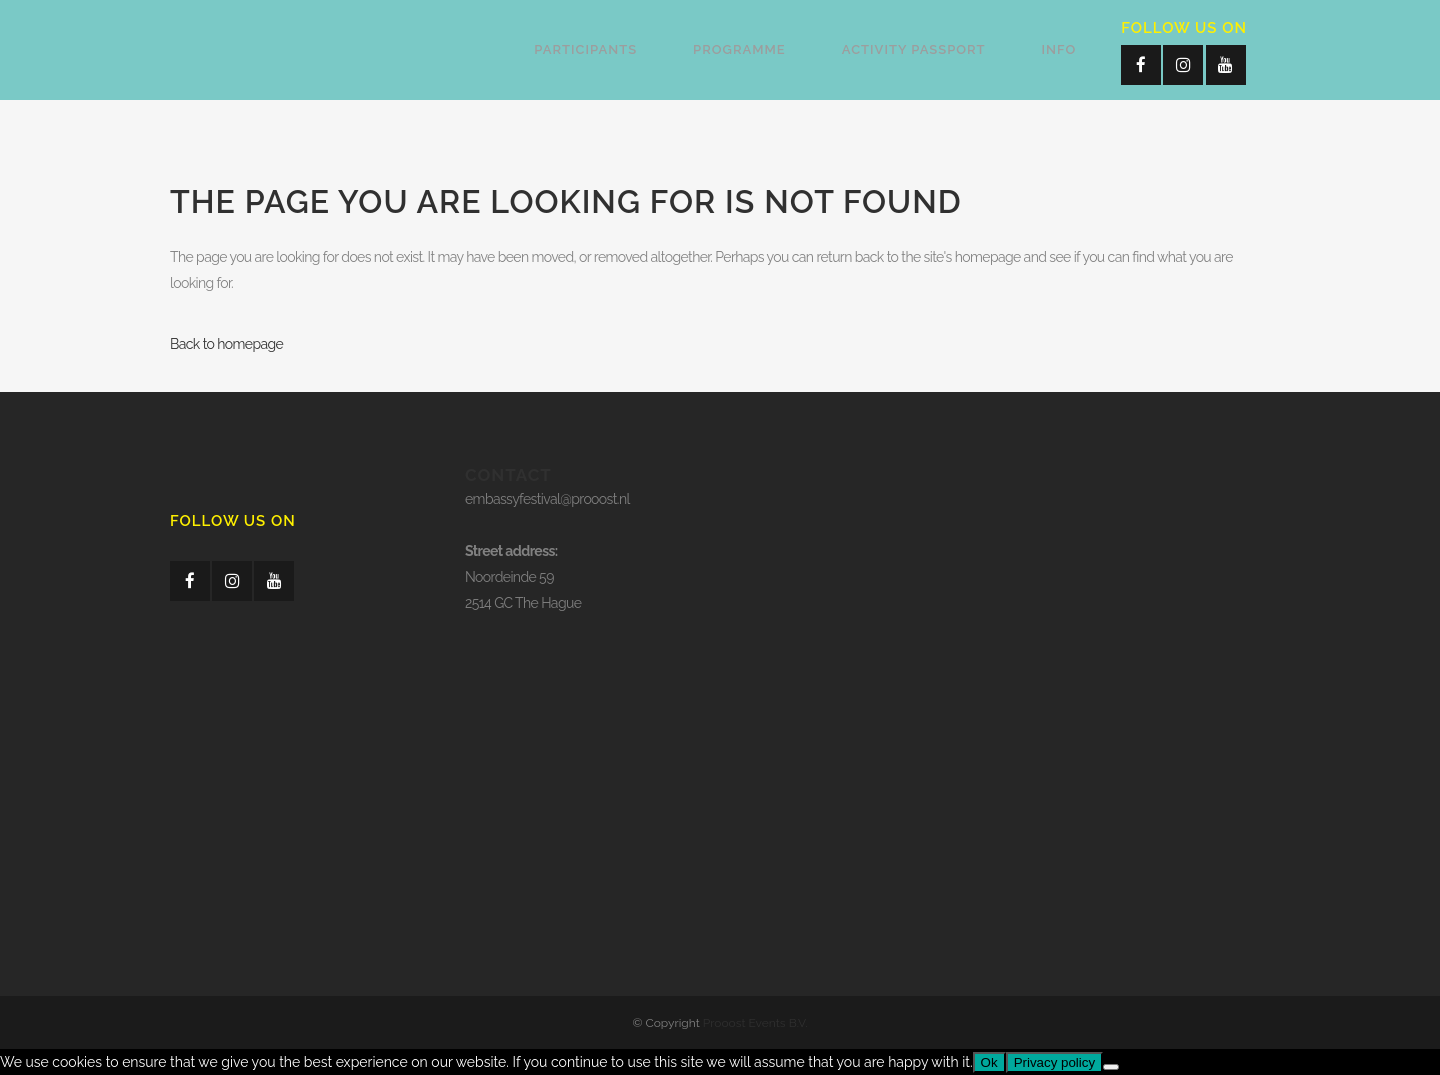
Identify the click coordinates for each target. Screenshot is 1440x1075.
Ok (989, 1062)
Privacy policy (1054, 1062)
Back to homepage (226, 344)
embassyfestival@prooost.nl (547, 499)
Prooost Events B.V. (755, 1023)
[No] (1111, 1067)
